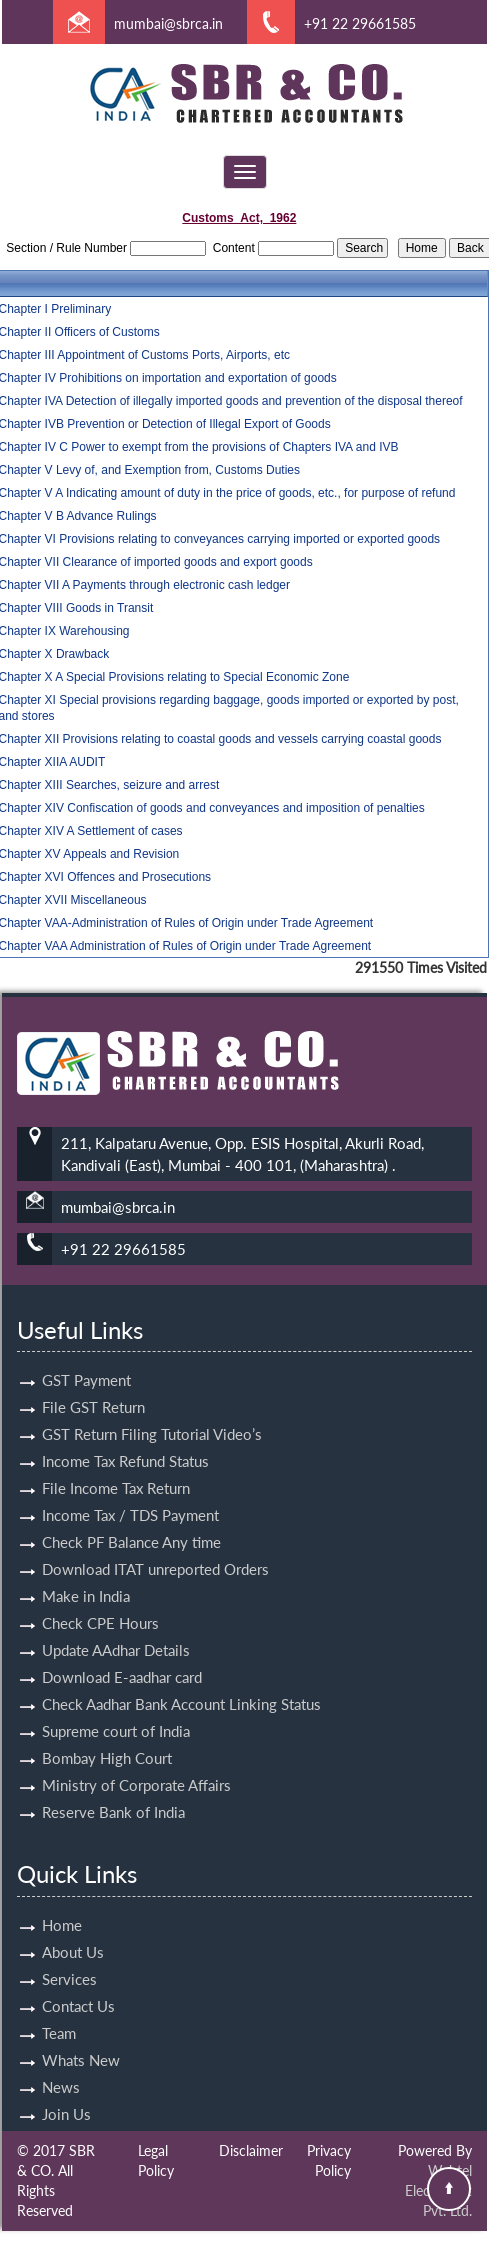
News (61, 2064)
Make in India (86, 1573)
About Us (73, 1929)
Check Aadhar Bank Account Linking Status (181, 1681)
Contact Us (78, 1983)
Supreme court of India (116, 1708)
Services (69, 1956)
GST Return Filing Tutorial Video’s (152, 1411)
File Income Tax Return (116, 1465)
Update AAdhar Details (116, 1627)
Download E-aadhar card (122, 1654)
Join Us (66, 2091)
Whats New (81, 2037)
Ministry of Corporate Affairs (136, 1762)
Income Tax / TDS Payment (130, 1492)
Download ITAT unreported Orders (155, 1546)
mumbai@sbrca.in (168, 23)
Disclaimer (251, 2150)
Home (62, 1902)
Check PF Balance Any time (131, 1519)
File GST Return (93, 1384)
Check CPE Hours (100, 1600)
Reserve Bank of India (113, 1789)
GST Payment (86, 1357)
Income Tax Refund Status (125, 1438)
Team (59, 2010)
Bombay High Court (107, 1735)
